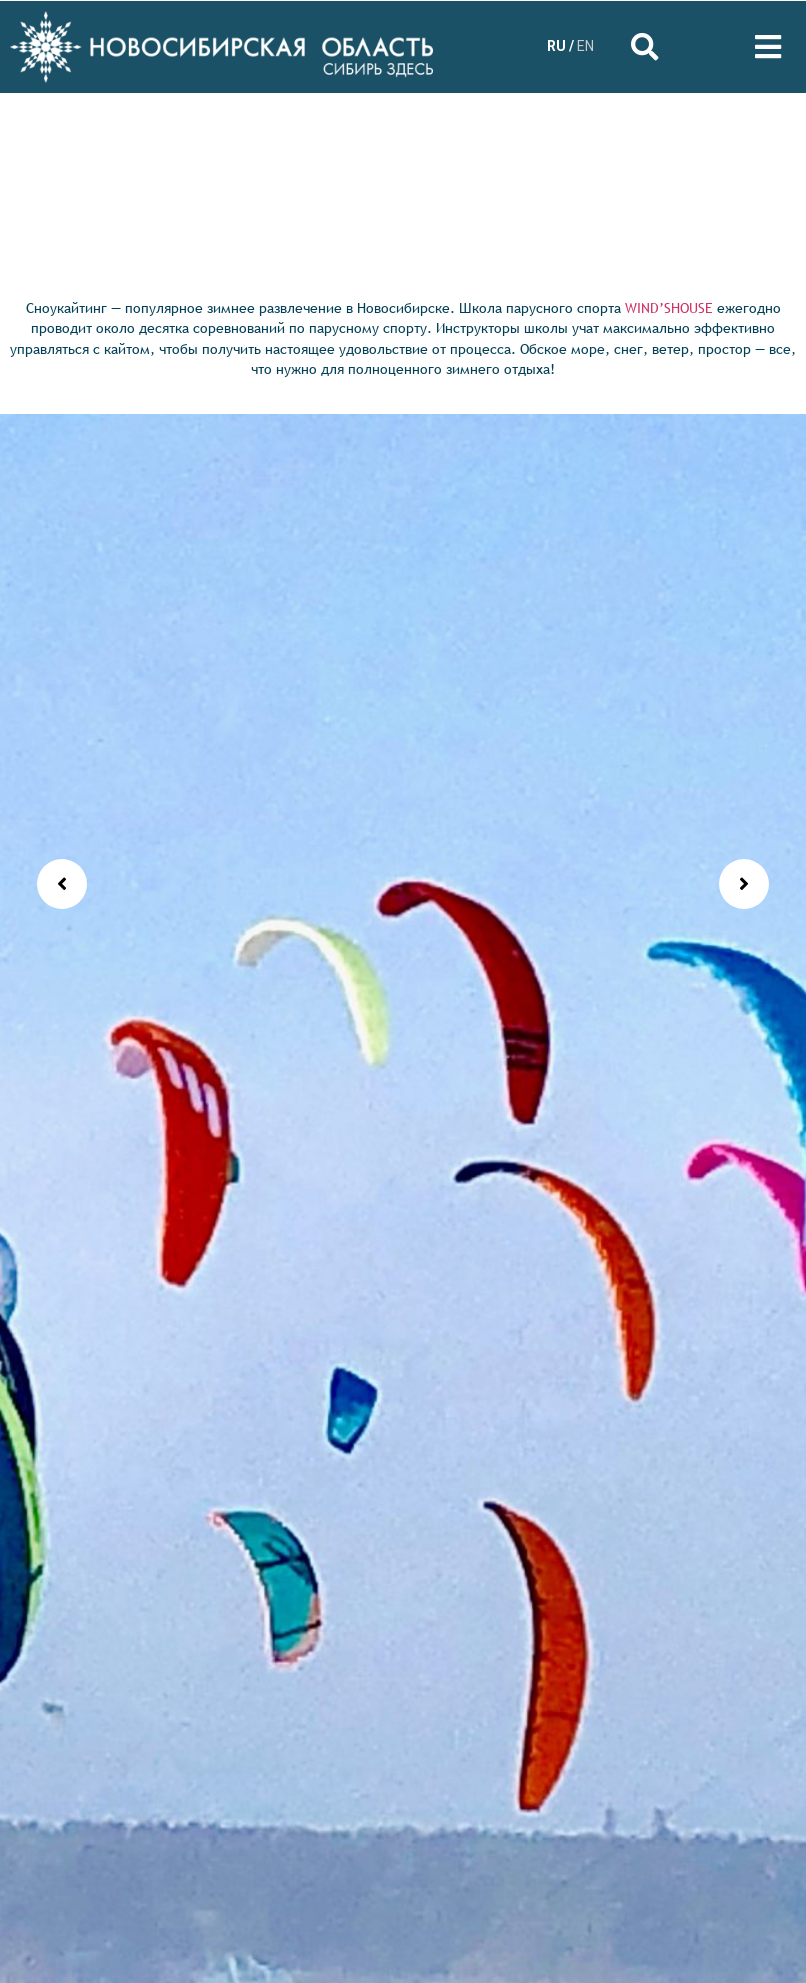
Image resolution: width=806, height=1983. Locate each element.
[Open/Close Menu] (768, 46)
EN (585, 46)
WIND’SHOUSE (669, 308)
